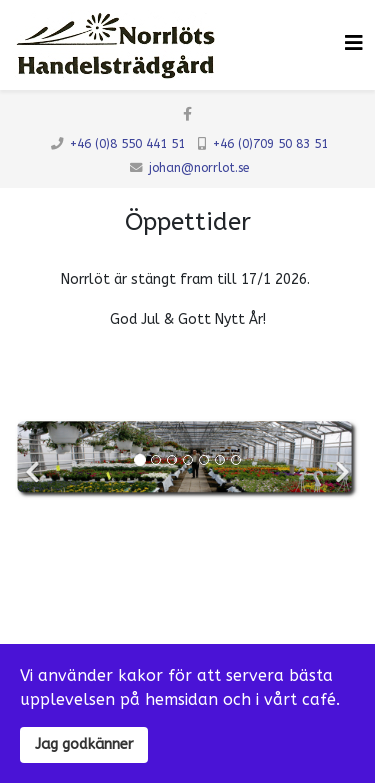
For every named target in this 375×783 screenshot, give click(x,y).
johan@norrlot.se (199, 168)
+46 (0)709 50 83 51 (270, 144)
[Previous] (35, 459)
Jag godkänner (84, 744)
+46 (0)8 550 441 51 (127, 144)
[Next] (340, 459)
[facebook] (187, 114)
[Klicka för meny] (354, 43)
